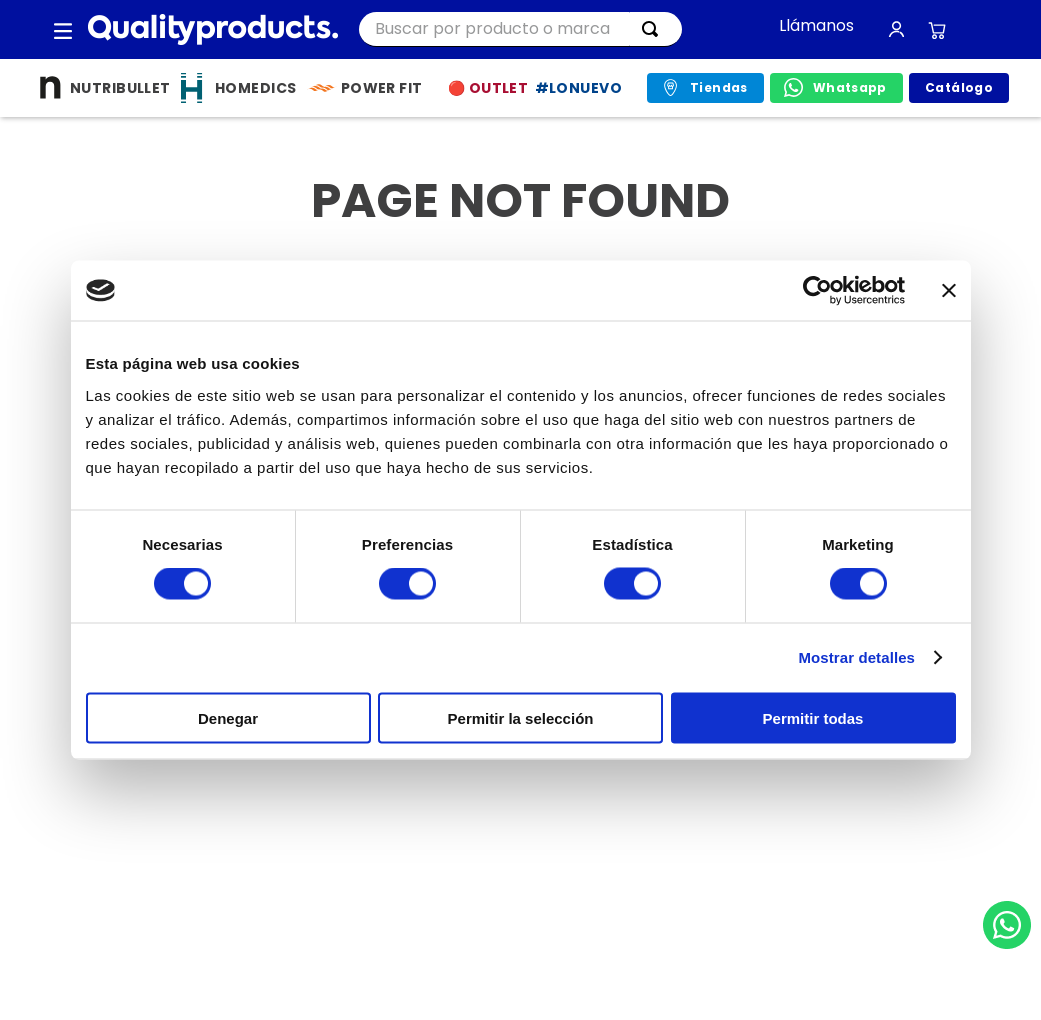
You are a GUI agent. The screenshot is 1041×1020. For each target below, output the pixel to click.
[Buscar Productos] (654, 29)
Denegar (228, 717)
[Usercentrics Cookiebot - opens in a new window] (817, 291)
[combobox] (520, 29)
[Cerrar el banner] (949, 291)
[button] (63, 30)
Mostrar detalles (856, 657)
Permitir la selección (521, 717)
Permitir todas (813, 717)
